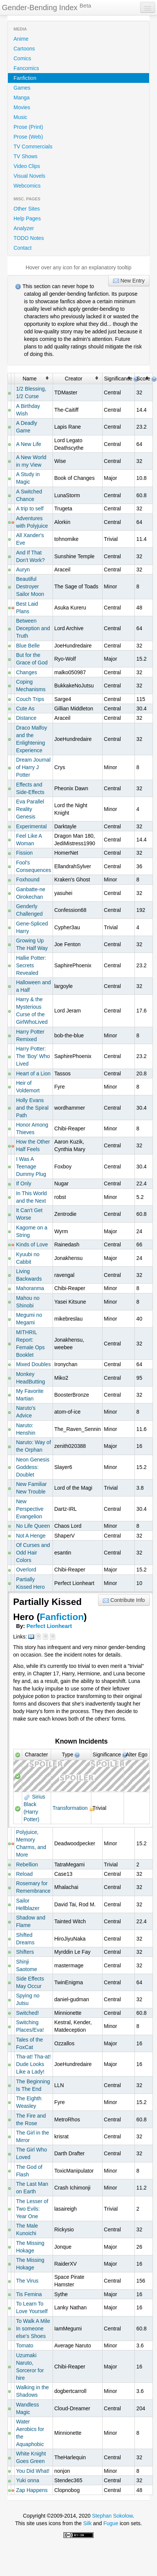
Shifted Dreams (25, 1938)
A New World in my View (31, 461)
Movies (22, 107)
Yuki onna (27, 2480)
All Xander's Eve (30, 539)
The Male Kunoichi (27, 2229)
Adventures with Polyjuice (32, 522)
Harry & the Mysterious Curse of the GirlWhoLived (32, 1010)
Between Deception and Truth (33, 628)
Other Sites (27, 209)
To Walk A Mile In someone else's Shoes (33, 2328)
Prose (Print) (28, 127)
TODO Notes (29, 238)
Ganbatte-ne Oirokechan (30, 893)
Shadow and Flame (30, 1921)
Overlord (26, 1570)
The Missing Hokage (30, 2247)
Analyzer (24, 228)
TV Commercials (33, 147)
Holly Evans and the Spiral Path (32, 1107)
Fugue (110, 2523)
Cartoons (24, 49)
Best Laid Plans (27, 607)
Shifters (25, 1952)
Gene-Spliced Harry (32, 927)
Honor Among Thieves (32, 1128)
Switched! (27, 2013)
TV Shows (26, 156)
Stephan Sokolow (112, 2516)
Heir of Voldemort (28, 1086)
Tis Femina (29, 2294)
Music (20, 117)
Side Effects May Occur (30, 1982)
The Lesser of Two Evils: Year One (32, 2208)
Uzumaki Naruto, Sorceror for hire (30, 2366)
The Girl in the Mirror (32, 2136)
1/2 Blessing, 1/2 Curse (31, 392)
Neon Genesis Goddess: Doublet (33, 1467)
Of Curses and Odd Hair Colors (33, 1552)
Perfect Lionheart (49, 1626)
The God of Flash (29, 2170)
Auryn (23, 570)
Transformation (70, 1808)
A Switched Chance (29, 495)
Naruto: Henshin (25, 1429)
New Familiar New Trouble (31, 1488)
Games (22, 88)
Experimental (31, 826)
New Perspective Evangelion (30, 1508)
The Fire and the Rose (31, 2119)
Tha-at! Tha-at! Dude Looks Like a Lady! (33, 2064)
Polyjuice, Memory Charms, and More (31, 1843)
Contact (23, 248)
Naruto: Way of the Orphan (33, 1446)
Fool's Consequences (33, 866)
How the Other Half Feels (33, 1145)
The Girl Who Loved (31, 2153)
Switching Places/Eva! (30, 2026)
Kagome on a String (31, 1231)
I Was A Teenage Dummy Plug (31, 1166)
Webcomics (27, 186)
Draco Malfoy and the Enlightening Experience (31, 739)
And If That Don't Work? (30, 556)
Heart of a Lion (33, 1073)
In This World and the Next (31, 1197)
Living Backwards (29, 1275)
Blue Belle (28, 646)
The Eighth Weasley (29, 2102)
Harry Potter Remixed (30, 1035)
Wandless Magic (27, 2408)
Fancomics (26, 68)
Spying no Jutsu (27, 1999)
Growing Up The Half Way (32, 944)
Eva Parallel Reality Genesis (30, 809)
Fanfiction (25, 78)
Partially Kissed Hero (30, 1583)
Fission (24, 853)
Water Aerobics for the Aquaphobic (30, 2433)
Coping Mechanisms (31, 685)
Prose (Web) (28, 137)
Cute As (25, 708)
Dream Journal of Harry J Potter (33, 767)
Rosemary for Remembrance (33, 1887)
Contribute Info (124, 1600)
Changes (26, 672)
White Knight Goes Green (31, 2457)
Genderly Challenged (29, 910)
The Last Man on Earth (32, 2187)
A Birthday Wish (28, 410)
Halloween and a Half (33, 986)
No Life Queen (33, 1526)
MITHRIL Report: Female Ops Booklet (30, 1343)
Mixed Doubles (33, 1364)
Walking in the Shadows (32, 2391)
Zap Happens (32, 2490)
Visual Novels (29, 176)
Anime (21, 39)
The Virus (27, 2281)
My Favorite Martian (30, 1395)
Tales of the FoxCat (29, 2043)
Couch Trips (30, 699)
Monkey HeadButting (30, 1378)
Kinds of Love (32, 1244)
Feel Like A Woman (29, 839)
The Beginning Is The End (33, 2085)
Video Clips (27, 166)
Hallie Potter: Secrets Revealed (31, 965)
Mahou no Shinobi (27, 1302)
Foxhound (27, 879)
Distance (26, 718)
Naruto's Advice (26, 1412)
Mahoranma (30, 1288)
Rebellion (27, 1864)
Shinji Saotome (26, 1965)
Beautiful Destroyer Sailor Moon (30, 586)
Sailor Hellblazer (27, 1904)
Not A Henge (31, 1536)
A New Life (28, 444)
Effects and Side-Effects (30, 788)
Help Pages (27, 218)
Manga (22, 98)
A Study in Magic (28, 478)
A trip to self (30, 508)
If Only (23, 1183)
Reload (24, 1874)
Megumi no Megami (29, 1318)
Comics (22, 58)
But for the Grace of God (32, 659)
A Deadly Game (26, 427)
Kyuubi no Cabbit (27, 1258)
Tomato (24, 2345)
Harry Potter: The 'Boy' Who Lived (33, 1056)
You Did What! (33, 2471)
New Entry (129, 281)
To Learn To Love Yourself (32, 2307)
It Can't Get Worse (29, 1214)
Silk (87, 2523)
